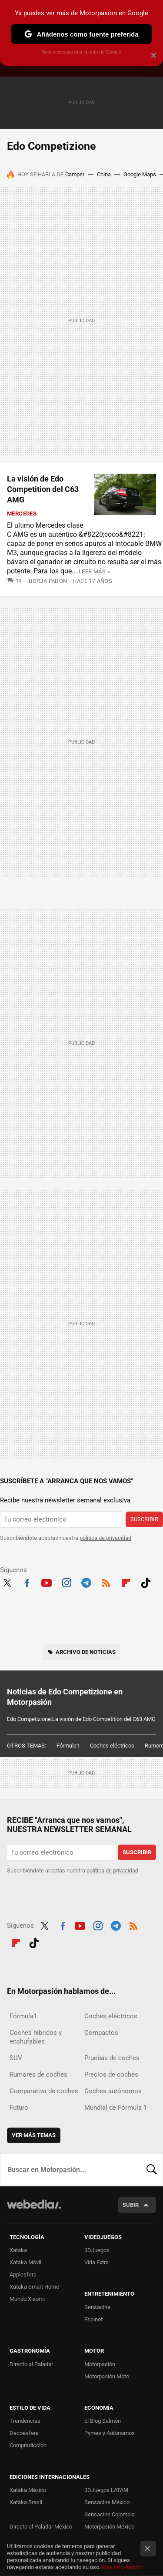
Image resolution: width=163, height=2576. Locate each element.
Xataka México (28, 2490)
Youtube (46, 1582)
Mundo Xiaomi (27, 2299)
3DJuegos (97, 2250)
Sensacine (97, 2307)
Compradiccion (28, 2445)
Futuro (19, 2107)
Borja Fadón (48, 581)
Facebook (27, 1582)
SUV (16, 2058)
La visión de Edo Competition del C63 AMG (43, 489)
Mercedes (22, 513)
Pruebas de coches (112, 2058)
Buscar (152, 2170)
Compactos (101, 2033)
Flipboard (126, 1582)
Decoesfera (24, 2433)
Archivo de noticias (86, 1652)
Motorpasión (99, 2364)
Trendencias (25, 2421)
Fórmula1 (68, 1745)
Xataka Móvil (25, 2262)
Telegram (86, 1582)
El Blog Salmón (102, 2421)
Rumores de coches (38, 2074)
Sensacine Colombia (109, 2514)
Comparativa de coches (44, 2091)
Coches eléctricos (112, 1745)
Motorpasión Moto (106, 2376)
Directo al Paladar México (41, 2526)
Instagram (66, 1582)
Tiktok (146, 1582)
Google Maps (139, 174)
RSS (106, 1582)
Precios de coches (111, 2074)
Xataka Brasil (26, 2502)
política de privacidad (105, 1538)
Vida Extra (96, 2262)
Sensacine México (107, 2502)
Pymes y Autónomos (109, 2433)
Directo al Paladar (31, 2364)
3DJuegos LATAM (106, 2490)
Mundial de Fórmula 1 (115, 2107)
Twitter (7, 1582)
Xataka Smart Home (34, 2286)
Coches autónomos (113, 2091)
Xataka (18, 2250)
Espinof (93, 2319)
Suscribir (144, 1519)
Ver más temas (34, 2135)
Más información (122, 2567)
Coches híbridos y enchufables (36, 2037)
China (104, 174)
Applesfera (23, 2274)
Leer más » (94, 571)
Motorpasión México (109, 2526)
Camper (74, 174)
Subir (131, 2205)
